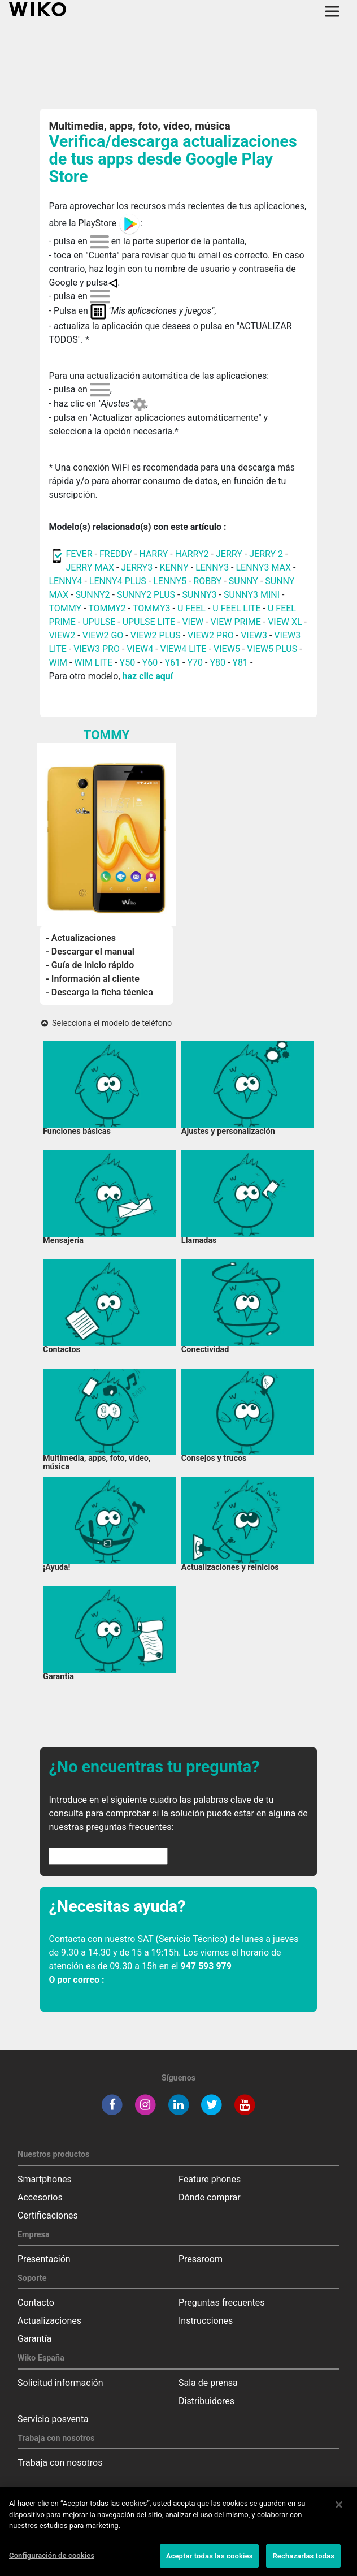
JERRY (229, 554)
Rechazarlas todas (303, 2563)
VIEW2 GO (103, 635)
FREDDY (115, 554)
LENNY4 (65, 581)
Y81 (240, 662)
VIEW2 (62, 635)
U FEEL (191, 608)
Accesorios (40, 2197)
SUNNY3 (199, 594)
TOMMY (65, 608)
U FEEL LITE (236, 608)
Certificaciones (48, 2215)
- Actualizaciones (81, 938)
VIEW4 (140, 649)
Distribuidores (206, 2401)
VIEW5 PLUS (272, 649)
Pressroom (200, 2259)
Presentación (44, 2259)
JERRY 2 (266, 554)
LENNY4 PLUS (117, 581)
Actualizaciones (49, 2320)
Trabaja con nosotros (60, 2462)
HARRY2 (192, 554)
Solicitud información (60, 2382)
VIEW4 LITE (183, 649)
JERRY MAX (90, 567)
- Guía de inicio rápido (90, 965)
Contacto (36, 2302)
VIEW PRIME (236, 621)
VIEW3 (254, 635)
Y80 (217, 662)
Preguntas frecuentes (221, 2302)
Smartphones (45, 2179)
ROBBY (207, 581)
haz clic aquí (148, 676)
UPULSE (99, 621)
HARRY (154, 554)
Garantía (34, 2338)
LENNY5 (169, 581)
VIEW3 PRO (96, 649)
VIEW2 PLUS (155, 635)
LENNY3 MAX (263, 567)
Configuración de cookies (51, 2562)
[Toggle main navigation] (332, 11)
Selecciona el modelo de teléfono (106, 1023)
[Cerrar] (338, 2512)
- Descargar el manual (90, 951)
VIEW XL (285, 621)
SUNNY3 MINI (252, 594)
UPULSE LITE (149, 621)
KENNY (174, 567)
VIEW (192, 621)
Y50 (128, 662)
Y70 (195, 662)
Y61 (173, 662)
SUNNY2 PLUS (146, 594)
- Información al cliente (93, 978)
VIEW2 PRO (211, 635)
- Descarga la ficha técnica (99, 992)
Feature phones (209, 2179)
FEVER (80, 554)
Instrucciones (205, 2320)
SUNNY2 (92, 594)
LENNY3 (212, 567)
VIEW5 (228, 649)
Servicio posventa (53, 2419)
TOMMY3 (152, 608)
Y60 (150, 662)
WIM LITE (93, 662)
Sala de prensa (208, 2382)
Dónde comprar (209, 2197)
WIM (58, 662)
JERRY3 (138, 567)
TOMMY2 (107, 608)
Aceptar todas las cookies (209, 2563)
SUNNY (243, 581)
